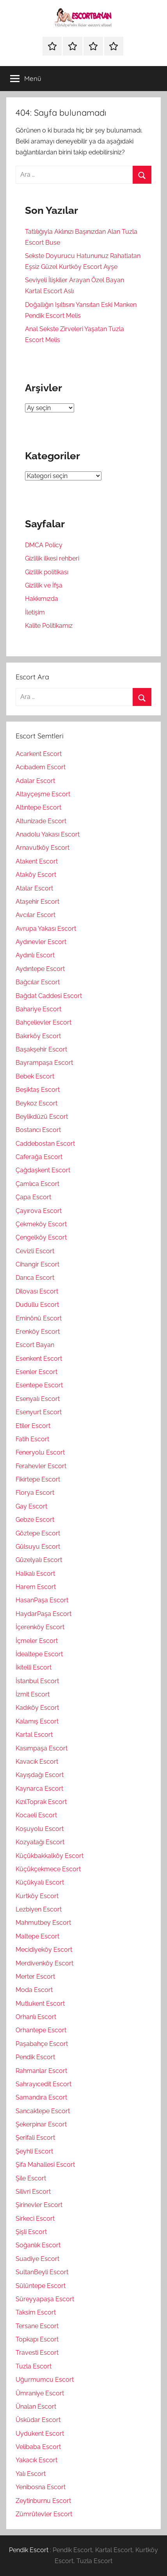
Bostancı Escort (38, 1130)
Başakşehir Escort (41, 1049)
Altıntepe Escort (38, 807)
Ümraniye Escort (40, 2393)
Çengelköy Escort (41, 1237)
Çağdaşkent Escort (43, 1170)
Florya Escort (35, 1492)
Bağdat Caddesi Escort (49, 996)
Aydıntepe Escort (40, 969)
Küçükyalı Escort (40, 1882)
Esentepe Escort (39, 1385)
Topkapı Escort (37, 2339)
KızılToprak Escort (41, 1802)
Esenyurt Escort (39, 1412)
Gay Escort (31, 1506)
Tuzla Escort (34, 2366)
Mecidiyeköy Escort (44, 1949)
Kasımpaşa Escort (42, 1748)
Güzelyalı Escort (39, 1560)
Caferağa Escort (39, 1157)
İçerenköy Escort (40, 1627)
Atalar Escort (34, 888)
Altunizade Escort (41, 821)
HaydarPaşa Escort (43, 1614)
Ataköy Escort (36, 874)
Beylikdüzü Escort (42, 1116)
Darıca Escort (35, 1277)
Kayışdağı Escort (40, 1775)
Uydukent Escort (40, 2433)
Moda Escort (34, 1990)
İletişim (35, 612)
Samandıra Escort (41, 2097)
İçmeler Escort (37, 1640)
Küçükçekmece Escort (48, 1869)
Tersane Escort (37, 2326)
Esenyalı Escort (38, 1399)
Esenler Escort (36, 1372)
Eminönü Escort (39, 1318)
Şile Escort (31, 2178)
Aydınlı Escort (35, 955)
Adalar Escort (35, 781)
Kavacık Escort (37, 1761)
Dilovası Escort (37, 1291)
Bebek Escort (35, 1076)
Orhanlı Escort (36, 2017)
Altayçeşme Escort (43, 794)
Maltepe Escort (37, 1936)
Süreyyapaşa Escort (45, 2299)
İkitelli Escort (34, 1667)
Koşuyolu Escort (40, 1829)
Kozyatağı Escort (40, 1842)
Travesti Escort (37, 2352)
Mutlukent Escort (40, 2003)
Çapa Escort (33, 1197)
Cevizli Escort (35, 1251)
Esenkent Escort (39, 1358)
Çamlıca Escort (37, 1184)
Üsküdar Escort (38, 2420)
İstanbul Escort (37, 1681)
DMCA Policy (43, 545)
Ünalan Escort (36, 2406)
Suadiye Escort (37, 2259)
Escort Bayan (35, 1345)
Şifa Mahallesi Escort (45, 2164)
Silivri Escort (33, 2191)
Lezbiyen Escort (39, 1909)
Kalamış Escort (37, 1721)
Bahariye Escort (38, 1009)
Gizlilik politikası (46, 572)
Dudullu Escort (37, 1304)
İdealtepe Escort (39, 1654)
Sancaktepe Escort (43, 2111)
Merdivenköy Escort (44, 1963)
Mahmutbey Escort (43, 1922)
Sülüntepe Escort (41, 2285)
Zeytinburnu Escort (43, 2500)
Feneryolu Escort (40, 1452)
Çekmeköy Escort (41, 1224)
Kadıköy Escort (37, 1707)
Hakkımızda (41, 598)
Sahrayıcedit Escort (43, 2084)
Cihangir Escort (37, 1264)
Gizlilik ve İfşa (43, 585)
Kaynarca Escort (39, 1788)
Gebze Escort (35, 1519)
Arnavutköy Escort (42, 847)
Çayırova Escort (39, 1211)
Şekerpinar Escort (41, 2124)
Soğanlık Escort (38, 2245)
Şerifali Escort (35, 2137)
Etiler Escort (33, 1426)
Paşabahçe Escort (42, 2044)
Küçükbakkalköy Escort (50, 1855)
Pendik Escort (35, 2057)
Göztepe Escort (38, 1533)
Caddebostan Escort (45, 1143)
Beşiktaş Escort (38, 1089)
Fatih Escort (32, 1439)
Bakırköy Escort (38, 1036)
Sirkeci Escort (35, 2218)
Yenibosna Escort (41, 2487)
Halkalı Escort (35, 1573)
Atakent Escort (37, 861)
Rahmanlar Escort (41, 2070)
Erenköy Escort (38, 1331)
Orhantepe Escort (41, 2030)
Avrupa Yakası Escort (46, 928)
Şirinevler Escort (39, 2205)
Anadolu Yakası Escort (48, 834)
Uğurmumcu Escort (45, 2379)
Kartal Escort (34, 1734)
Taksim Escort (36, 2312)
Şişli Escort (31, 2232)
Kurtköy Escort (37, 1896)
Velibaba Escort (38, 2447)
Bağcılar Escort (38, 982)
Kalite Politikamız (49, 625)
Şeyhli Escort (34, 2151)
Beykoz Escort (36, 1103)
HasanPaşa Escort (42, 1600)
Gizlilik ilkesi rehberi (52, 558)
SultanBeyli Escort (42, 2272)
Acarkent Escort (39, 754)
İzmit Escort (33, 1694)
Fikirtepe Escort (38, 1479)
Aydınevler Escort (41, 942)
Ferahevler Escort (41, 1466)
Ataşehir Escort (37, 901)
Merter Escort (35, 1976)
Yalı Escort (31, 2473)
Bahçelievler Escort (43, 1022)
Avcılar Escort (35, 915)
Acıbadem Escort (41, 767)
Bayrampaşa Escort (44, 1062)
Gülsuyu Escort (38, 1546)
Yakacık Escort (36, 2460)
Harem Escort (36, 1587)
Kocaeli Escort (36, 1815)
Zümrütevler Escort (44, 2514)
